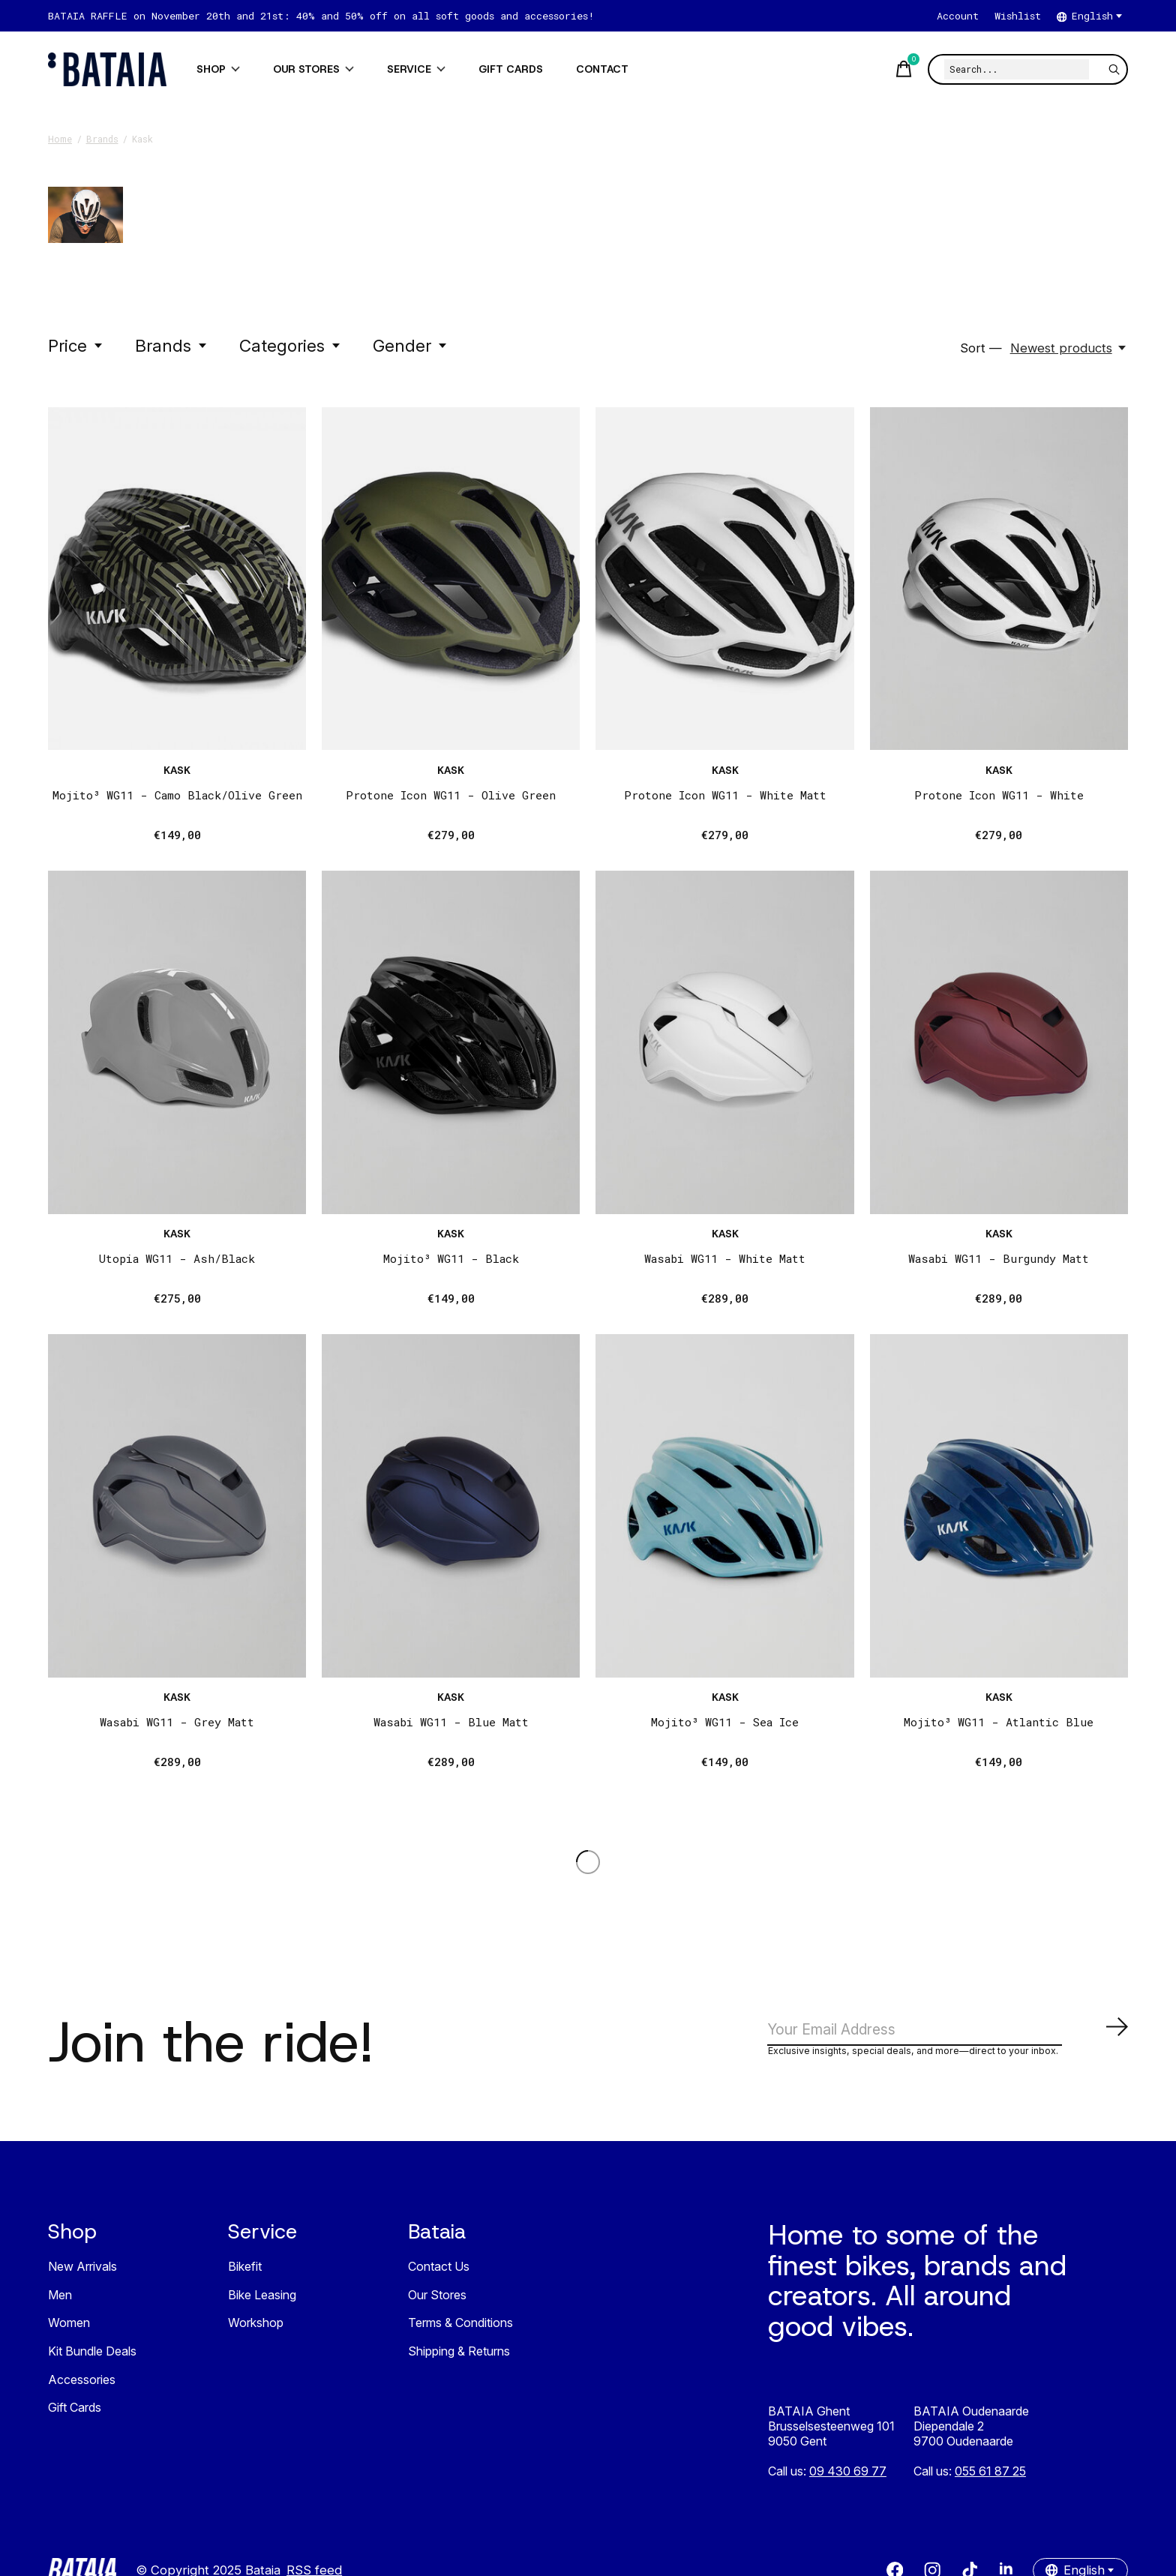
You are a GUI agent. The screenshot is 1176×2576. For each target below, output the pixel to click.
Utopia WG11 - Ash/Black (177, 1258)
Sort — (981, 347)
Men (60, 2300)
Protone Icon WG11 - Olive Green (451, 794)
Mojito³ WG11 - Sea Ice (725, 1721)
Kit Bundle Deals (92, 2357)
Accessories (82, 2384)
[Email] (948, 2033)
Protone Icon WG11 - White (999, 794)
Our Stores (437, 2300)
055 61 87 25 (990, 2477)
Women (69, 2328)
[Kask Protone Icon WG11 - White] (999, 579)
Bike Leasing (262, 2300)
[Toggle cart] (902, 69)
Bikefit (245, 2272)
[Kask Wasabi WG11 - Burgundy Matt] (999, 1042)
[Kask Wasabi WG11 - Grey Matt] (177, 1506)
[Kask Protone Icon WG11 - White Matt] (725, 579)
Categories (290, 345)
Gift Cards (74, 2413)
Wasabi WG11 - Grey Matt (177, 1721)
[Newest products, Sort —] (1069, 347)
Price (76, 345)
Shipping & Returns (459, 2357)
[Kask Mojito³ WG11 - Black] (451, 1042)
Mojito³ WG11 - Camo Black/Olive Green (177, 794)
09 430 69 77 (847, 2477)
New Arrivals (82, 2272)
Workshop (256, 2328)
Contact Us (439, 2272)
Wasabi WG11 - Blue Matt (451, 1721)
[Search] (1016, 69)
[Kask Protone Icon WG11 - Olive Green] (451, 579)
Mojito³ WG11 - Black (451, 1258)
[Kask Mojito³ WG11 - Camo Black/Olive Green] (177, 579)
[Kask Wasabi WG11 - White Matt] (725, 1042)
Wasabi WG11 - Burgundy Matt (998, 1258)
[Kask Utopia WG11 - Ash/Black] (177, 1042)
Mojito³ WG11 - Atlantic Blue (999, 1721)
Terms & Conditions (460, 2328)
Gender (410, 345)
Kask (177, 770)
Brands (171, 345)
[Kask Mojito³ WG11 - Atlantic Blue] (999, 1506)
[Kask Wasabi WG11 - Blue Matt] (451, 1506)
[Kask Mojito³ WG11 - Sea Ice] (725, 1506)
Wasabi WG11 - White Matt (725, 1258)
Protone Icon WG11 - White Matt (725, 794)
